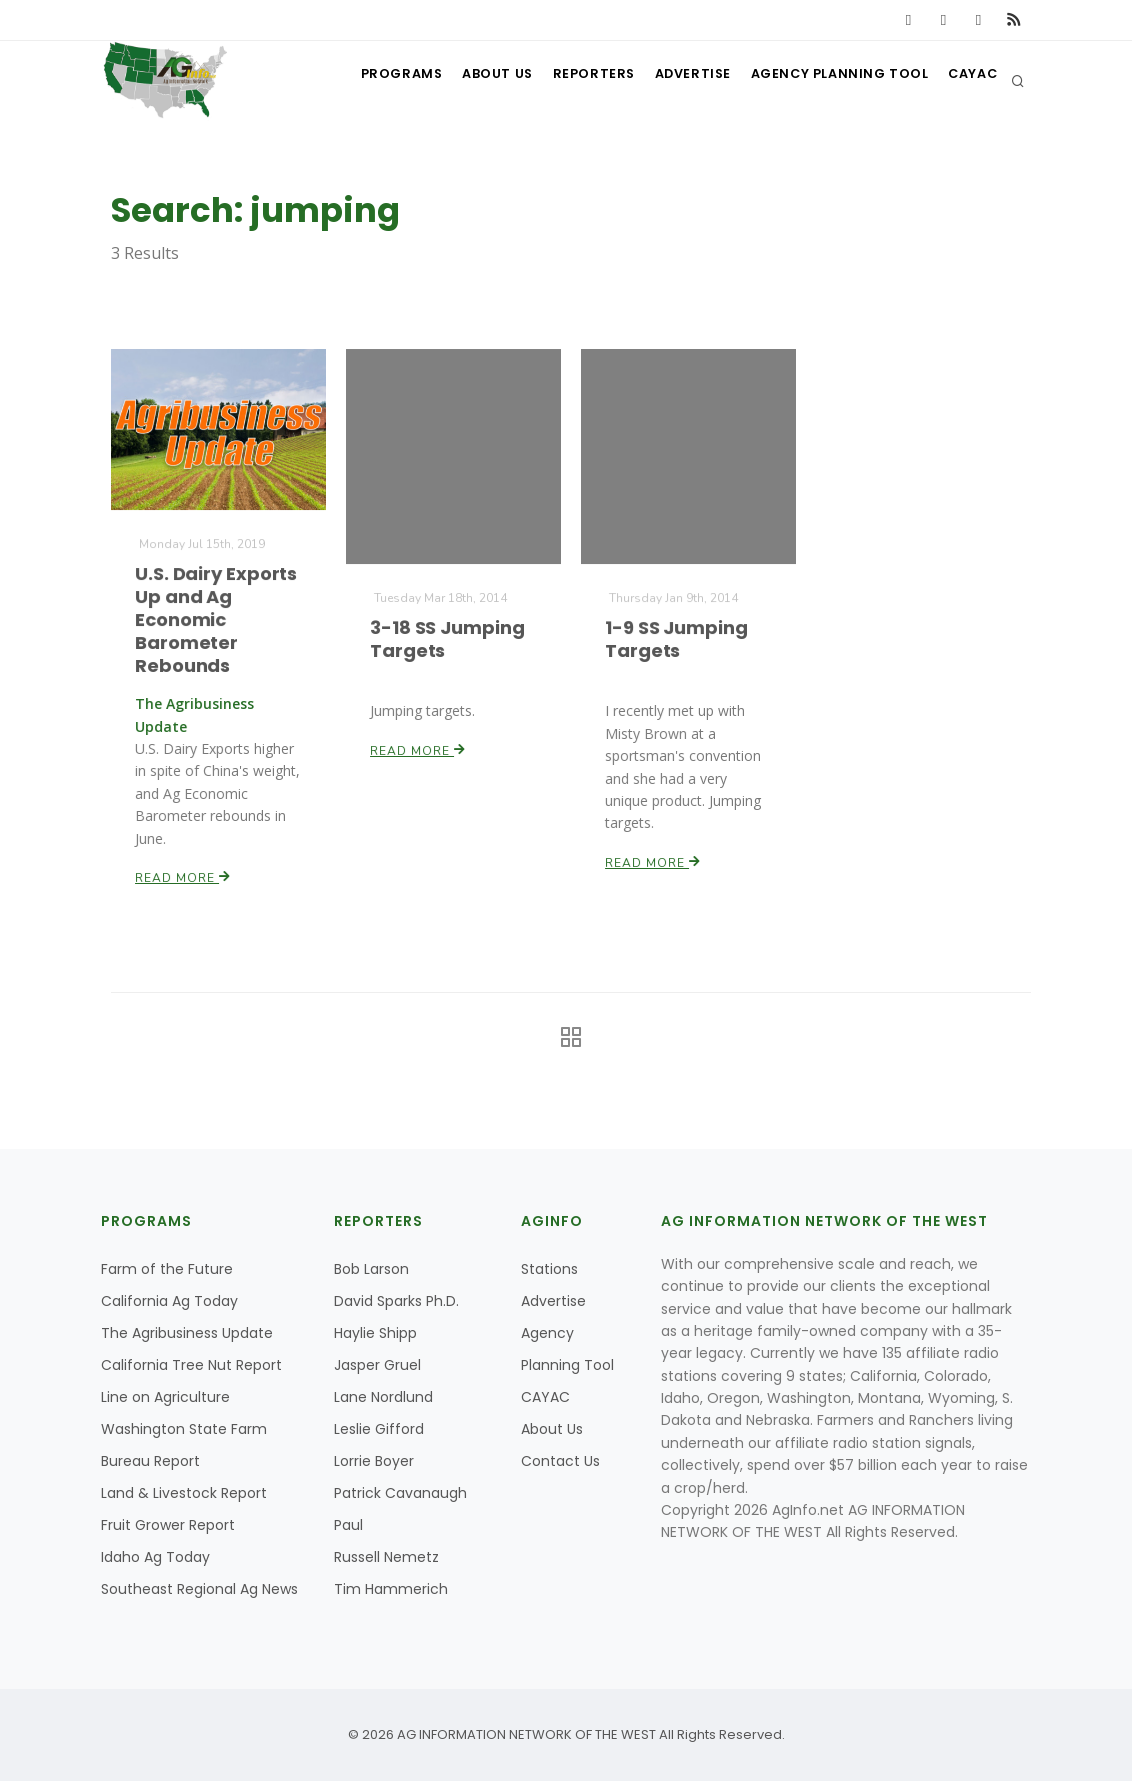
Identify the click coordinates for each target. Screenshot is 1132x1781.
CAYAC (968, 80)
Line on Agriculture (165, 1397)
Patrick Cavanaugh (400, 1493)
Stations (549, 1269)
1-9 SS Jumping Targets (676, 639)
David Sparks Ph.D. (396, 1301)
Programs (364, 80)
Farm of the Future (167, 1269)
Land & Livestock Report (184, 1493)
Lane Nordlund (383, 1397)
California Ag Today (169, 1301)
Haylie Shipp (375, 1333)
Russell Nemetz (386, 1557)
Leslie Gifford (379, 1429)
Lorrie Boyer (374, 1461)
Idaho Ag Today (155, 1557)
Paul (348, 1525)
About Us (466, 80)
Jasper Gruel (377, 1365)
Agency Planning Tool (828, 80)
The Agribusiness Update (187, 1333)
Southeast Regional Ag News (199, 1589)
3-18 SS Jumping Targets (447, 638)
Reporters (569, 80)
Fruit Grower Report (168, 1525)
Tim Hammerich (391, 1589)
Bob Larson (371, 1269)
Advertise (676, 80)
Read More (183, 876)
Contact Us (560, 1461)
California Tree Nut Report (191, 1365)
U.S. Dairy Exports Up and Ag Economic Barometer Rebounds (215, 619)
